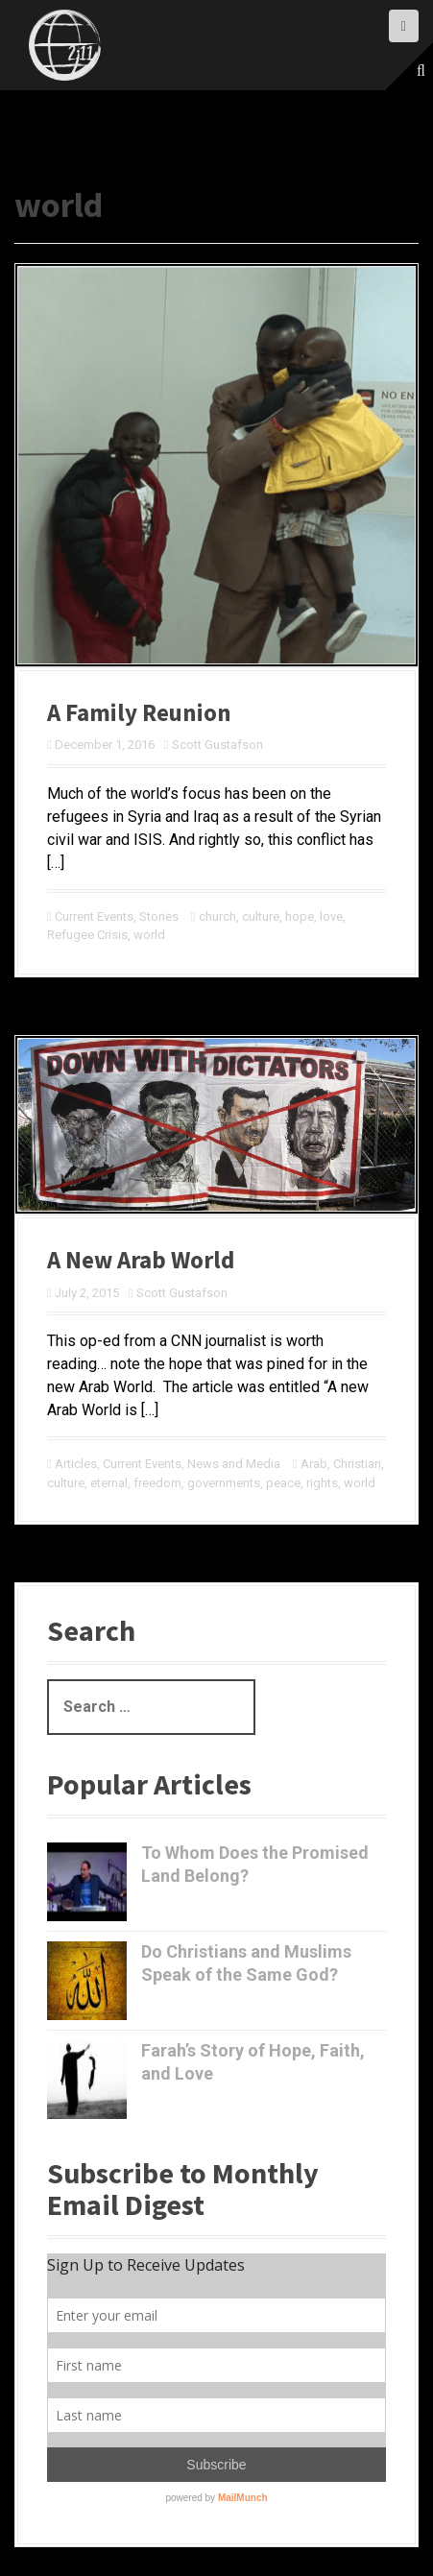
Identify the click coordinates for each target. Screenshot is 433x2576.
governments (223, 1483)
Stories (159, 916)
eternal (109, 1483)
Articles (76, 1464)
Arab (314, 1464)
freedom (157, 1483)
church (217, 916)
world (149, 934)
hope (299, 916)
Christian (357, 1464)
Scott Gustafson (217, 744)
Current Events (94, 916)
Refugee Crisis (87, 934)
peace (283, 1483)
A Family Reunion (139, 712)
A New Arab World (140, 1259)
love (331, 916)
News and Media (233, 1464)
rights (322, 1483)
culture (260, 916)
